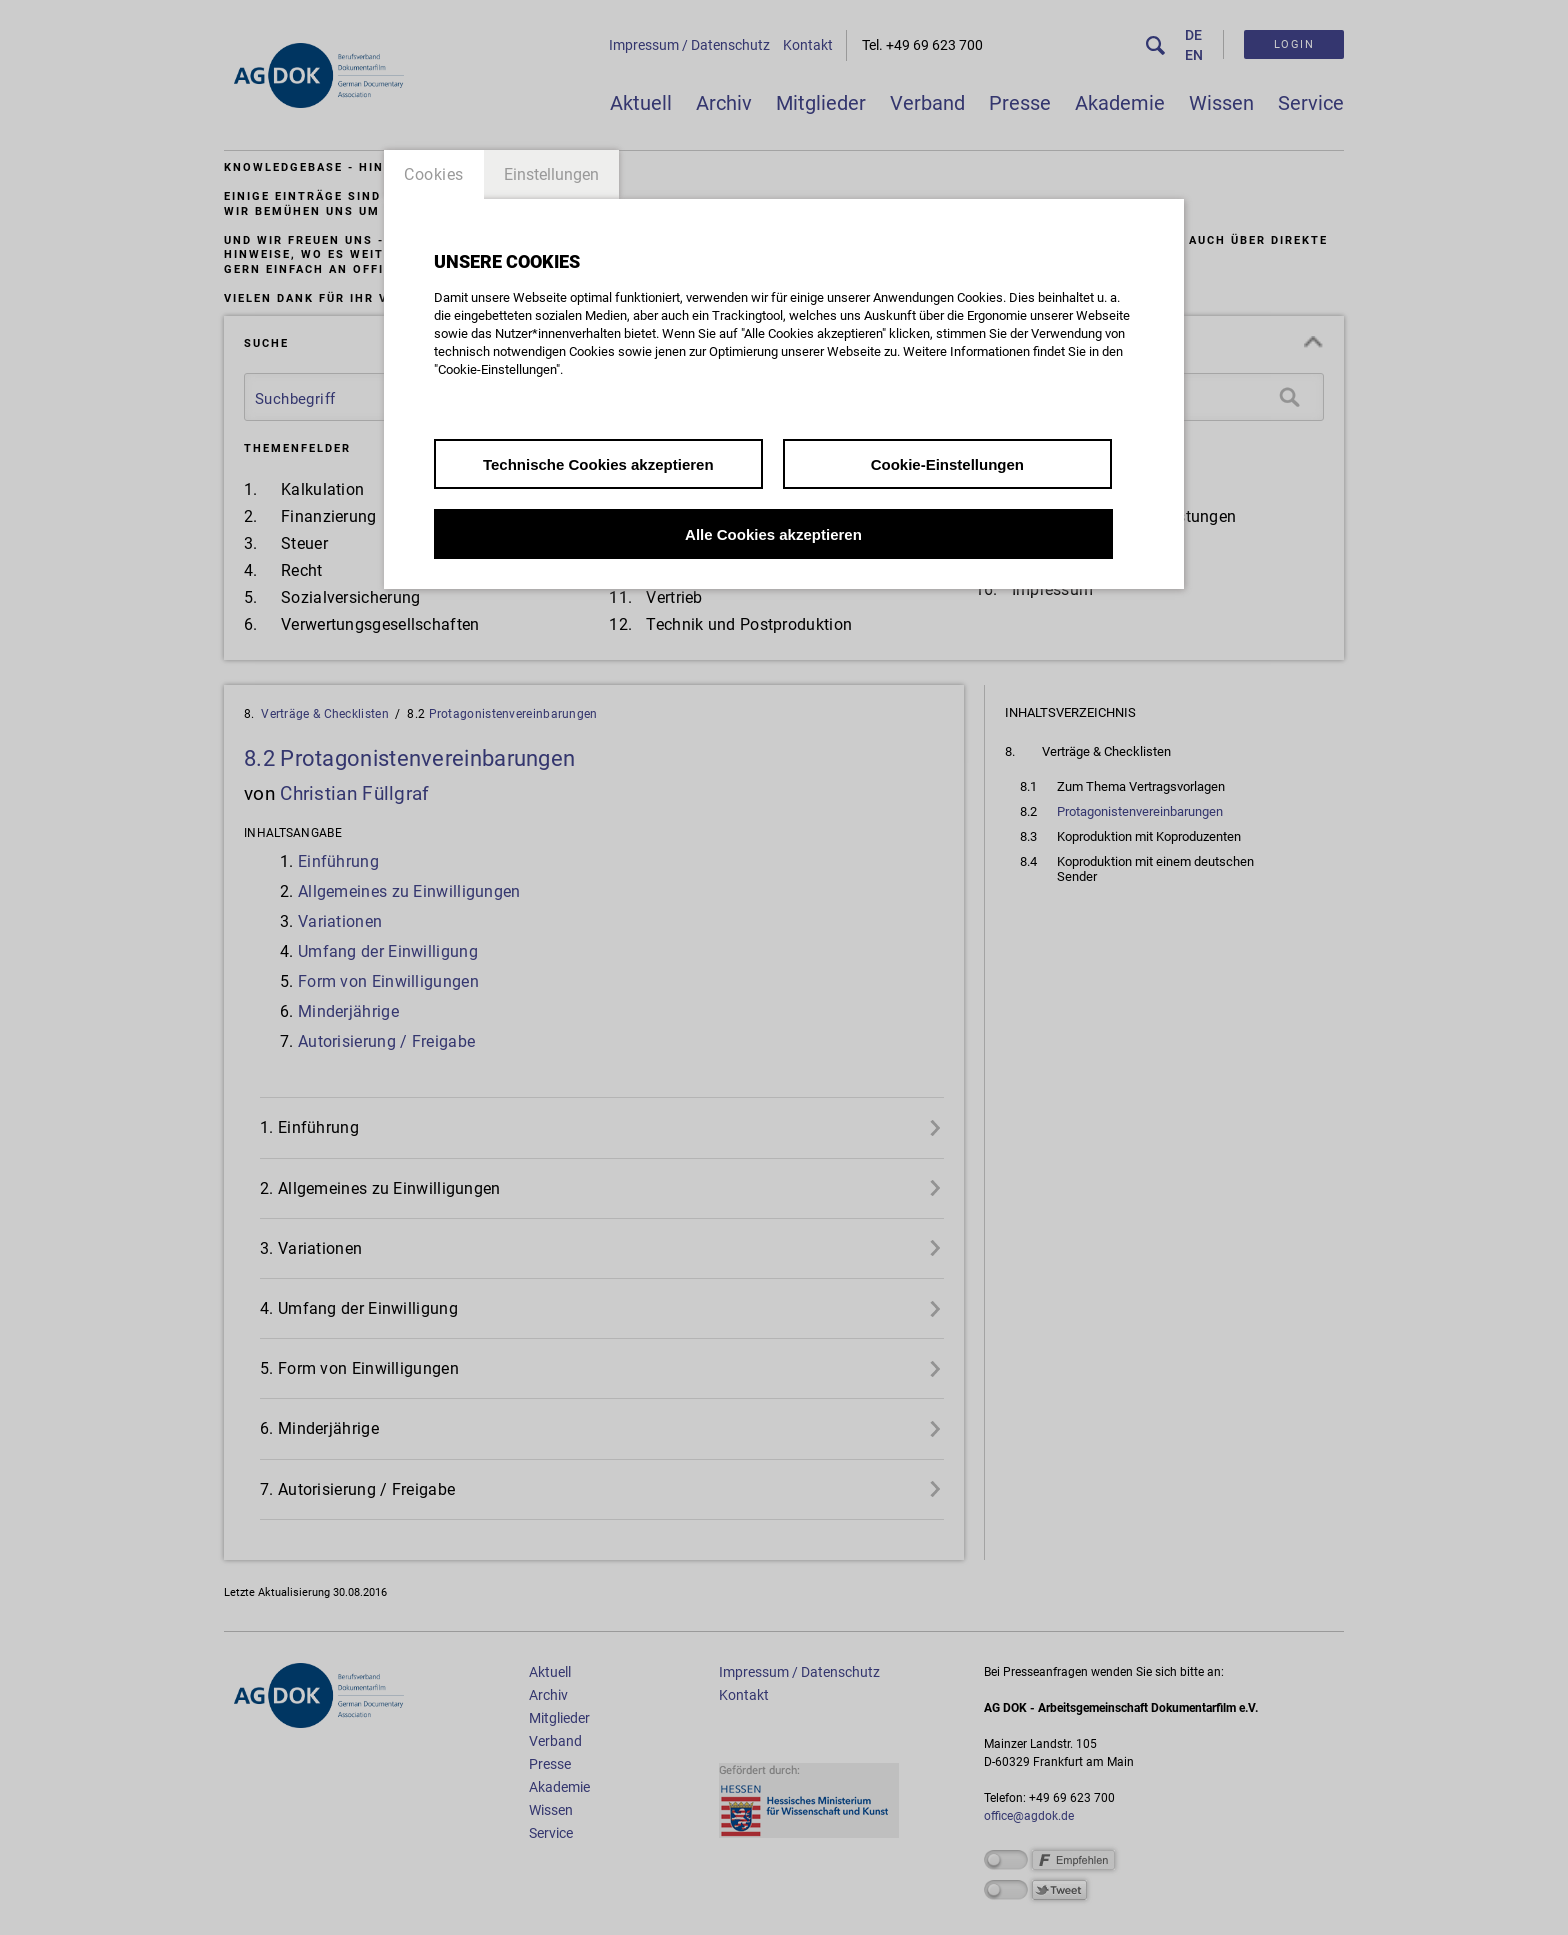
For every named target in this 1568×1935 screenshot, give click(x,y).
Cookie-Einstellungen (947, 464)
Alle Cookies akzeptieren (773, 534)
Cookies (434, 174)
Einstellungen (551, 174)
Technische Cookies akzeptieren (598, 464)
